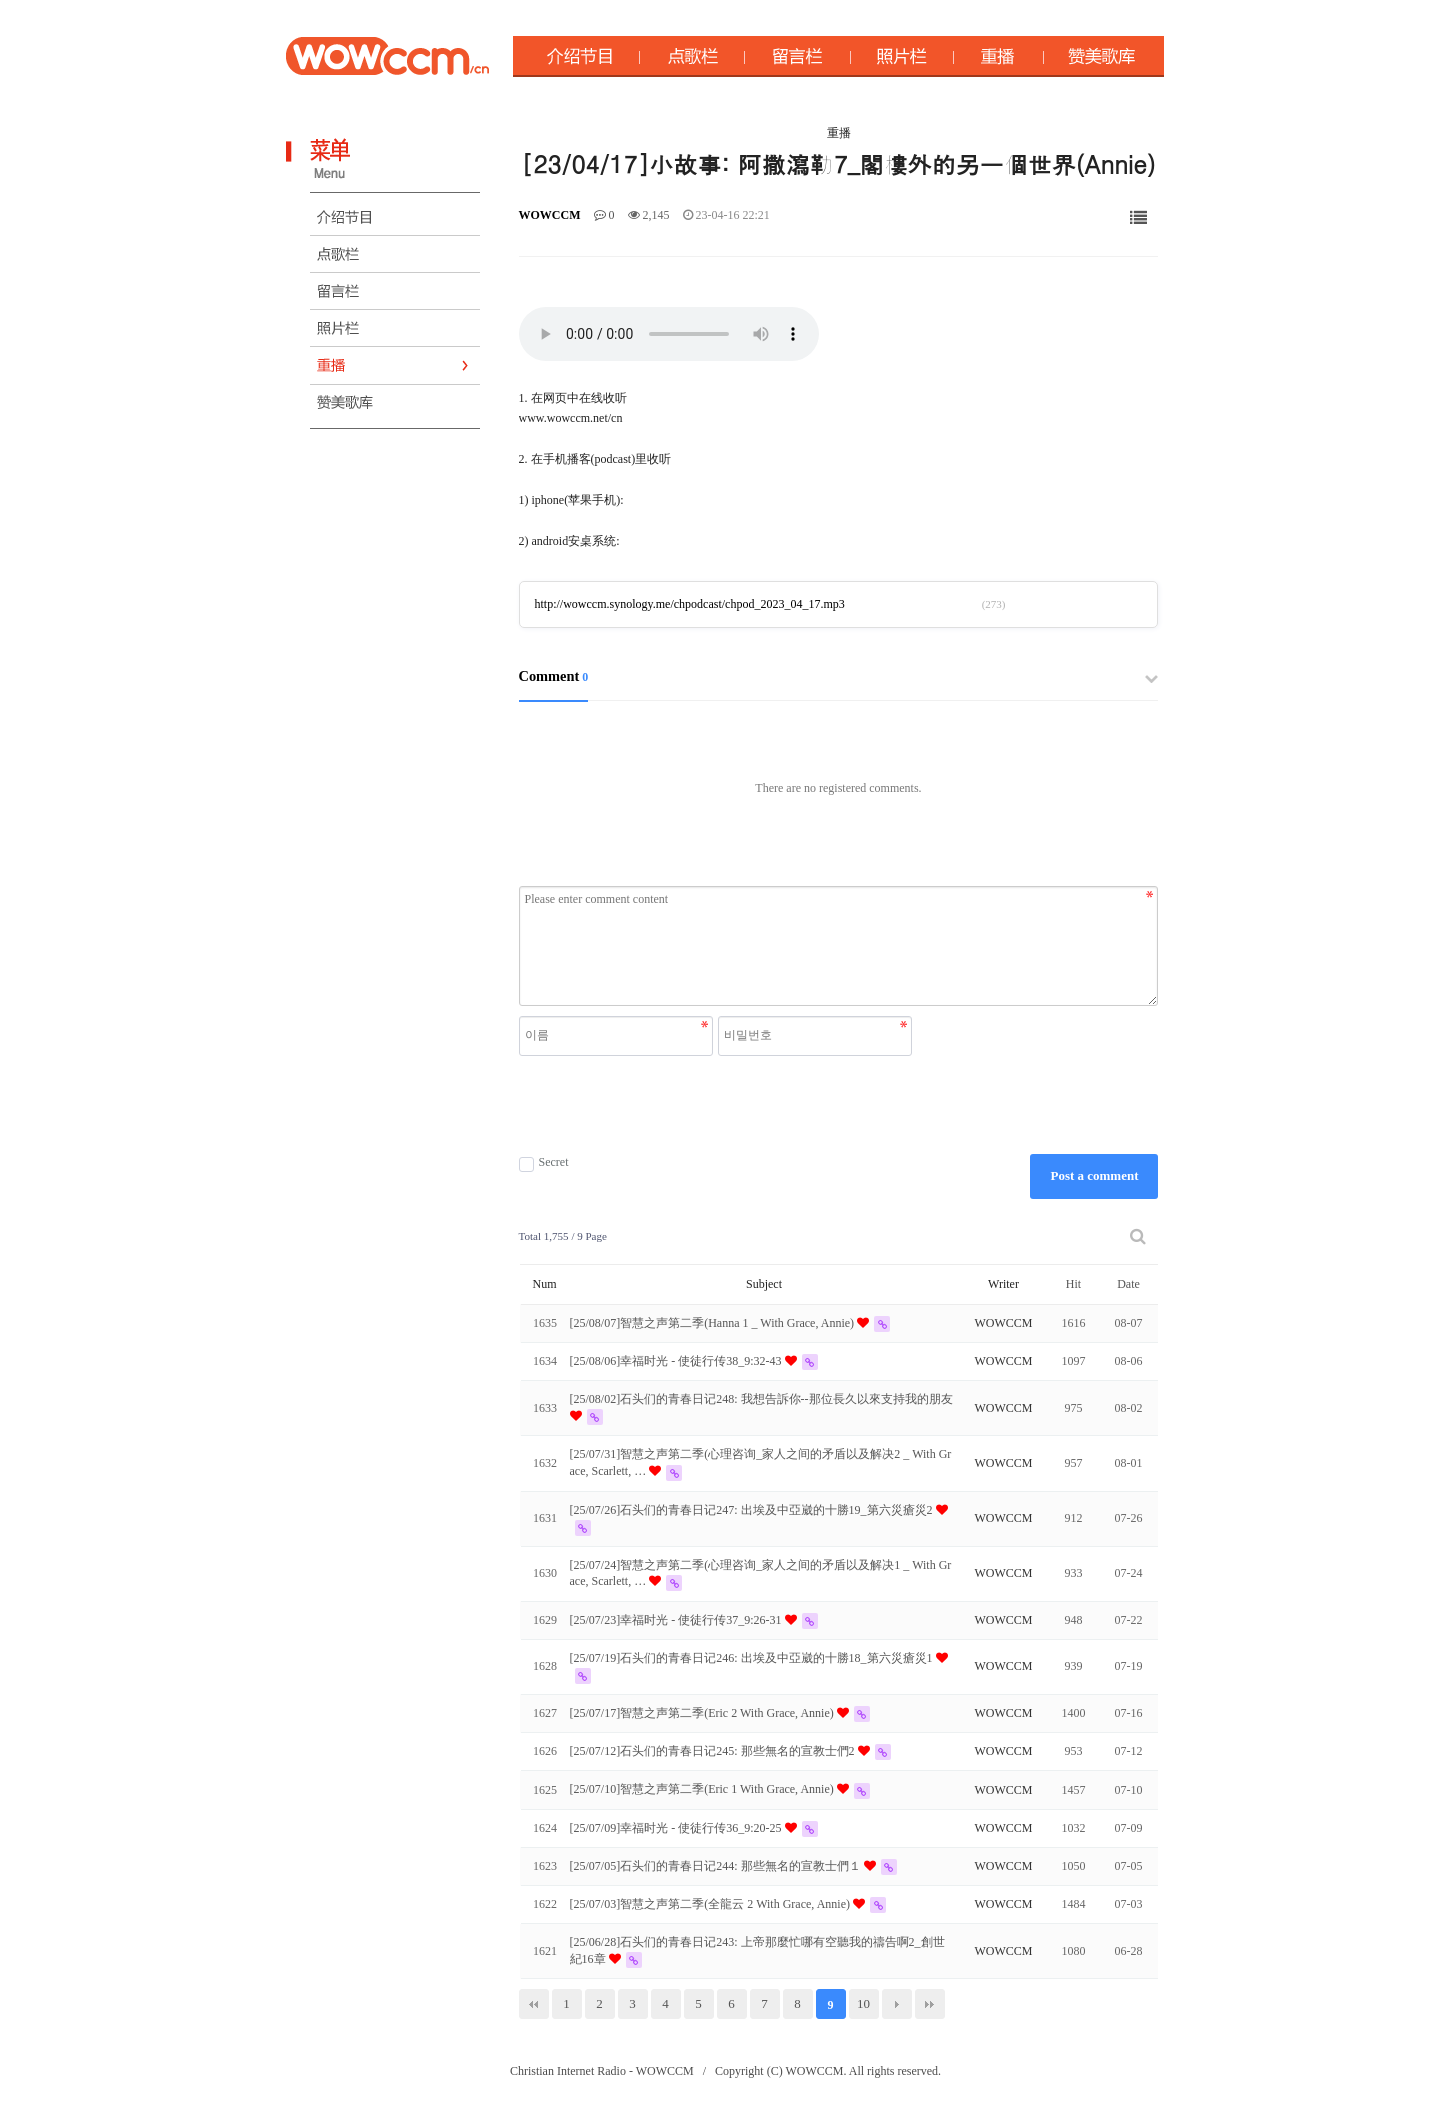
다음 (897, 2004)
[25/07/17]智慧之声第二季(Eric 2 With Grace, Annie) (703, 1713)
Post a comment (1094, 1175)
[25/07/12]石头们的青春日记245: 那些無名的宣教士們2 (714, 1751)
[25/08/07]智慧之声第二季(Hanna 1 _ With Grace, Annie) (714, 1323)
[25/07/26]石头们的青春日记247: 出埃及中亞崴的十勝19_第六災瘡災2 (753, 1510)
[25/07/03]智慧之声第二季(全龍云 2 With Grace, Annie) (711, 1904)
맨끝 (930, 2004)
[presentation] (718, 1105)
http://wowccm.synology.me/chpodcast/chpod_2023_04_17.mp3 (690, 604)
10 (863, 2003)
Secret (544, 1162)
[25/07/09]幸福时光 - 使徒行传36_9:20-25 (677, 1828)
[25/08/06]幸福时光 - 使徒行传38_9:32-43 (677, 1361)
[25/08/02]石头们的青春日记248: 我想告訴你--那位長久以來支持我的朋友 (761, 1399)
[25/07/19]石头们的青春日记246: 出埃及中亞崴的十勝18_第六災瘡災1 (753, 1658)
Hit (1073, 1284)
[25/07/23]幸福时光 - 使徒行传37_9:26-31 (677, 1620)
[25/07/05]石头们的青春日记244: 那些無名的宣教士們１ (717, 1866)
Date (1128, 1284)
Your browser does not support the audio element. (669, 334)
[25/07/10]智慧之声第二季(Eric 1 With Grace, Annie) (703, 1789)
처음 (534, 2004)
